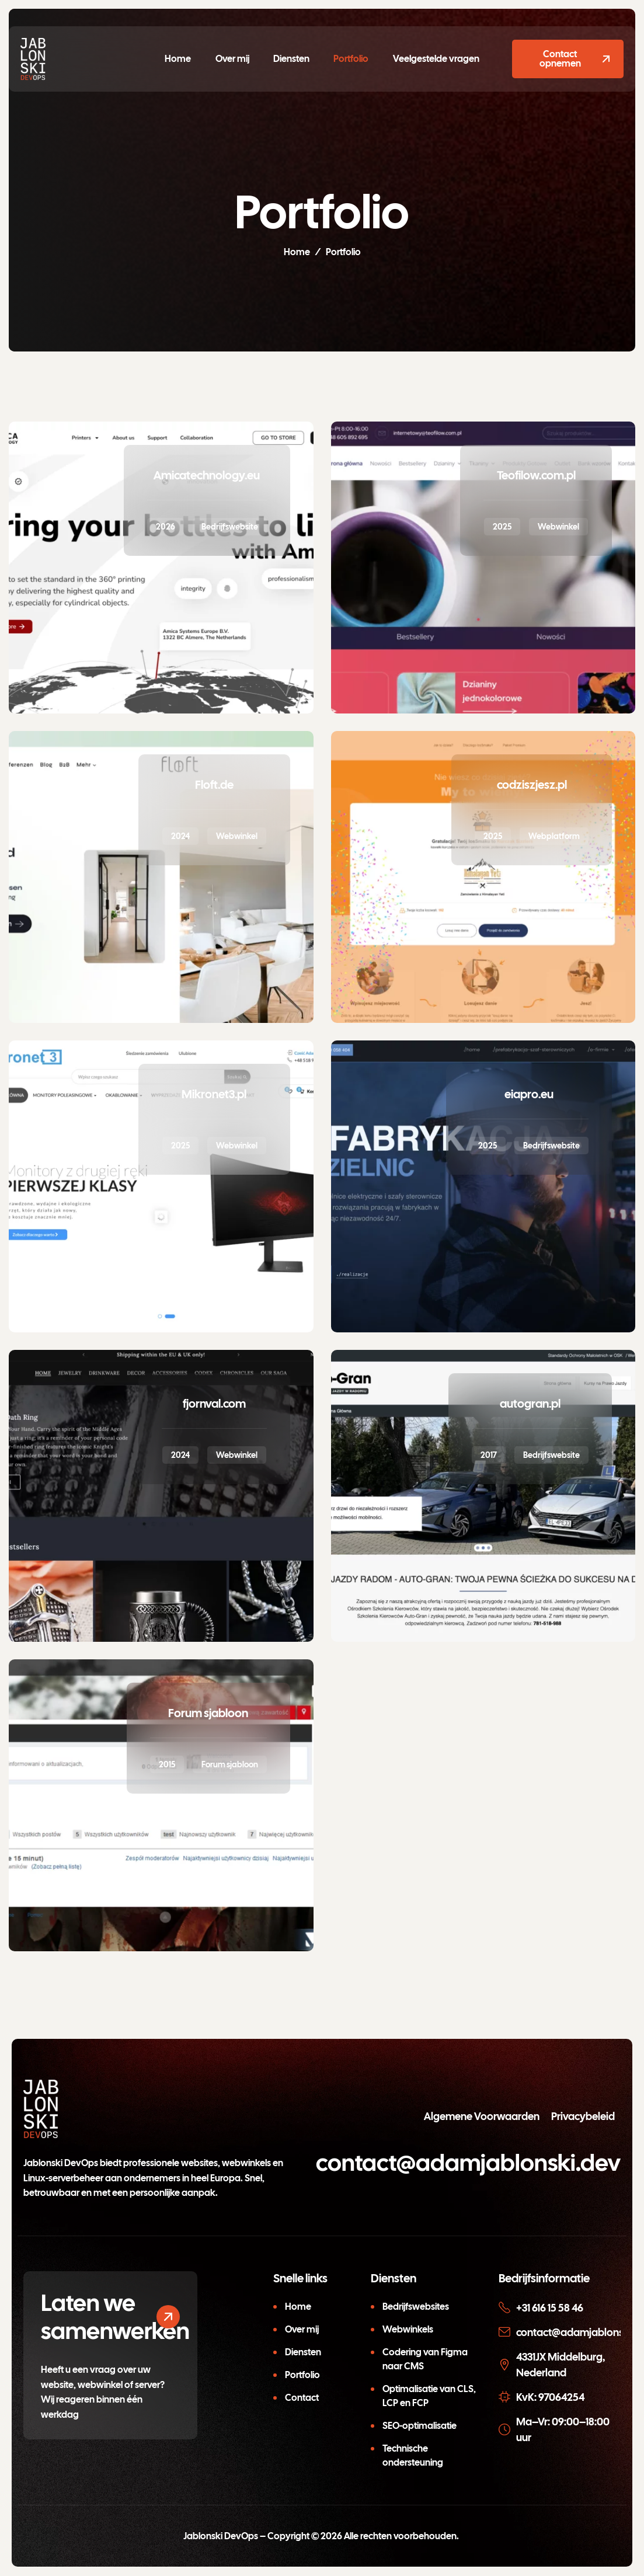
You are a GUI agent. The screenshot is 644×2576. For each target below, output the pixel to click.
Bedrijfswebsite (229, 526)
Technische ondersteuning (412, 2455)
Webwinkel (558, 526)
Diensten (291, 59)
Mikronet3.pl (214, 1094)
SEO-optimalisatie (419, 2426)
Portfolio (350, 59)
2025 (502, 526)
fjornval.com (214, 1403)
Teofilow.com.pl (536, 475)
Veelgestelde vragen (434, 59)
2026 (165, 526)
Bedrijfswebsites (415, 2306)
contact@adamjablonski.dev (468, 2162)
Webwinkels (407, 2329)
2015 (167, 1764)
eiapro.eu (529, 1094)
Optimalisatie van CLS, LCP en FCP (429, 2396)
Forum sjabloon (208, 1713)
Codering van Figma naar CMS (425, 2359)
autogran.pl (530, 1403)
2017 (489, 1455)
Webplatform (554, 836)
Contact (302, 2397)
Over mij (233, 59)
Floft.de (214, 784)
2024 (180, 836)
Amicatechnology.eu (207, 475)
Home (179, 59)
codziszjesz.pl (532, 784)
